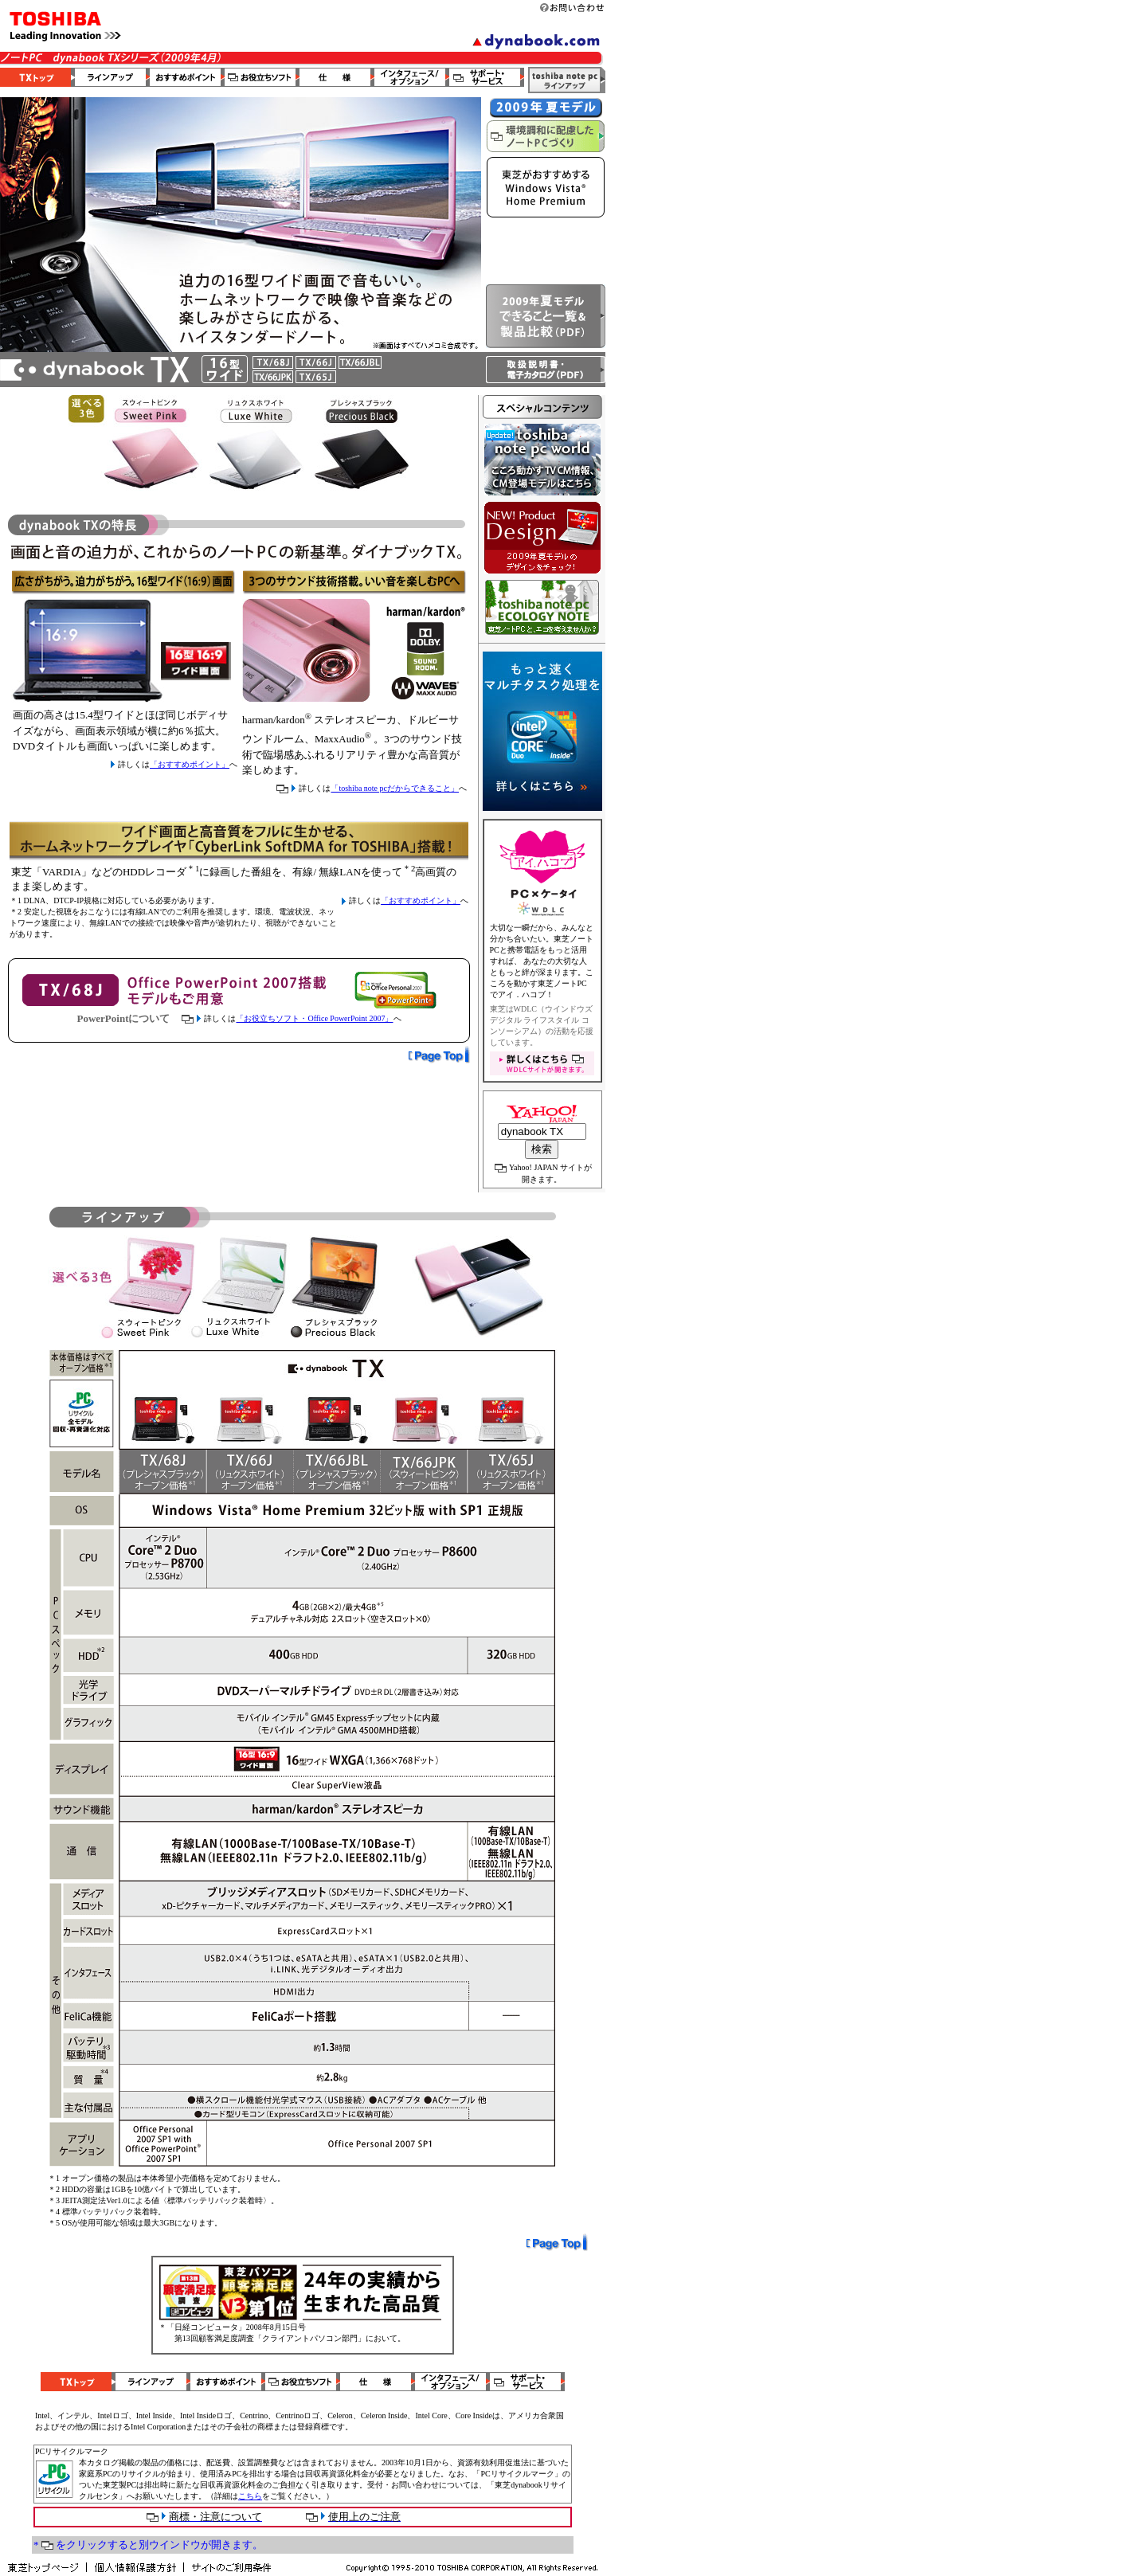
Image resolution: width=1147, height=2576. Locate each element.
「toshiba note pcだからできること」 (395, 788)
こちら (250, 2496)
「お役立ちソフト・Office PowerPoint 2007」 (314, 1018)
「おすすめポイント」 (189, 764)
